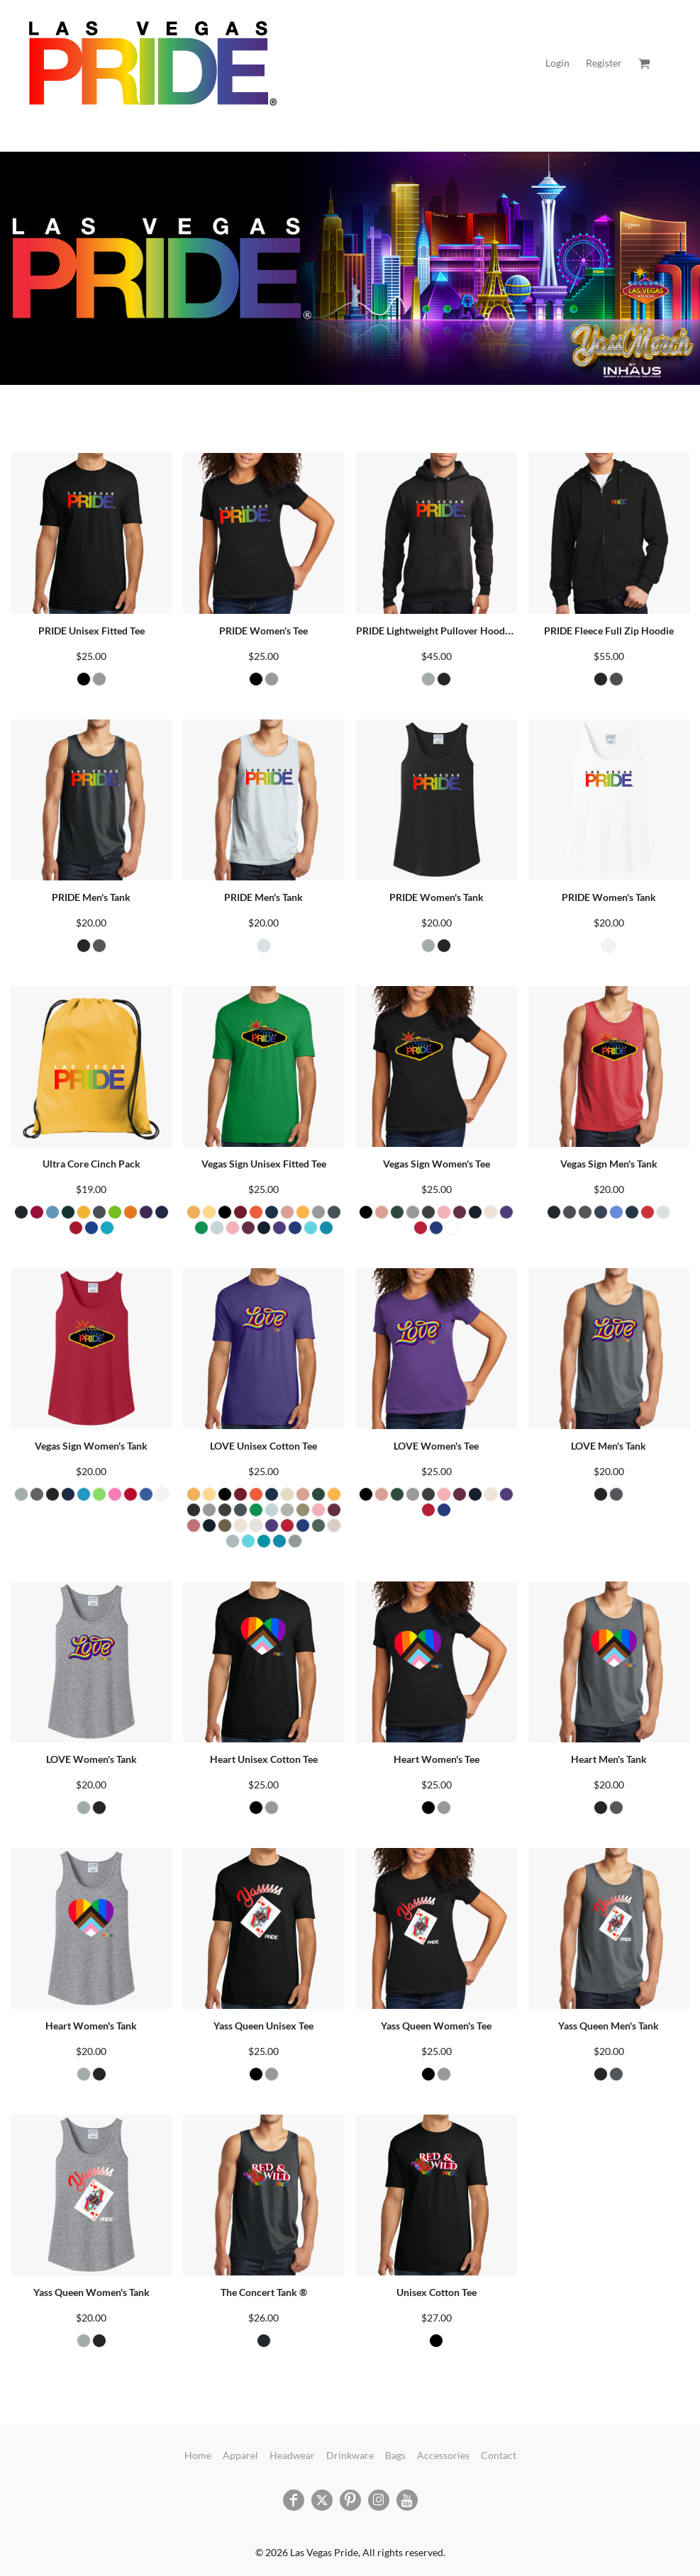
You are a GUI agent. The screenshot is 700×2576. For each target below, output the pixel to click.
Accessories (443, 2455)
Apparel (240, 2455)
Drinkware (350, 2455)
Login (557, 63)
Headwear (292, 2455)
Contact (498, 2455)
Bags (395, 2455)
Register (604, 63)
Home (197, 2455)
